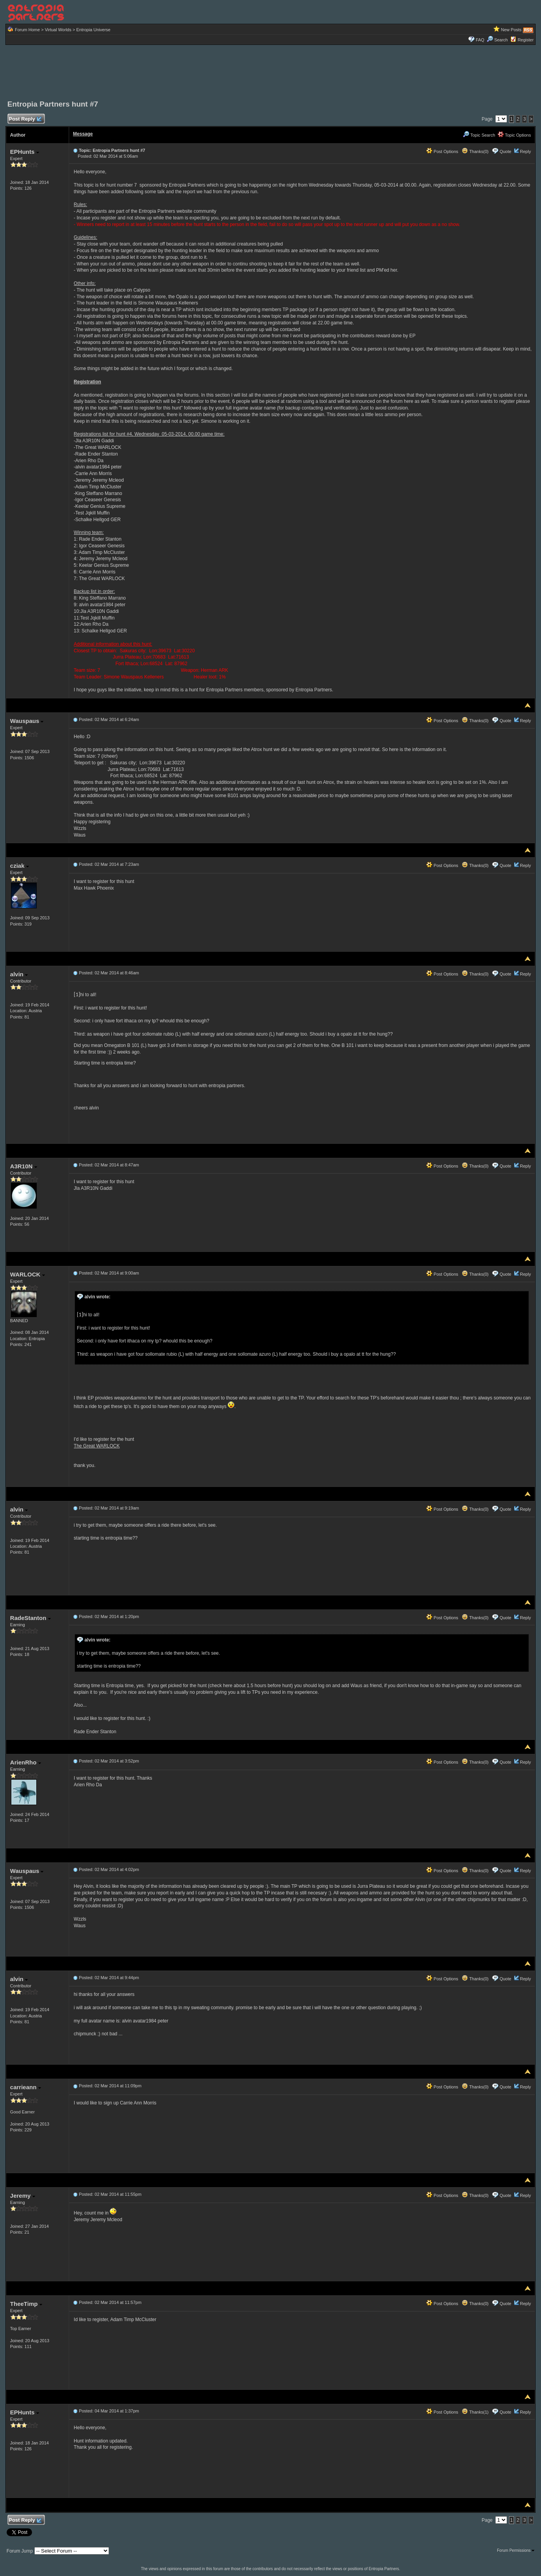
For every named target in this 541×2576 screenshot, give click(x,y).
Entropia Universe (93, 29)
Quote (505, 151)
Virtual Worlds (58, 29)
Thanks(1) (475, 2412)
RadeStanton (30, 1618)
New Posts (511, 29)
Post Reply (25, 119)
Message (83, 134)
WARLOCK (27, 1274)
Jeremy (22, 2195)
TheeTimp (26, 2303)
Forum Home (27, 29)
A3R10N (23, 1166)
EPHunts (24, 151)
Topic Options (514, 135)
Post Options (442, 151)
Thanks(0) (475, 151)
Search (497, 39)
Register (526, 39)
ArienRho (25, 1762)
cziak (19, 865)
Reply (525, 151)
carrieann (25, 2087)
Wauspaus (27, 720)
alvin (19, 974)
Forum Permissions (515, 2550)
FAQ (480, 39)
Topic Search (479, 135)
